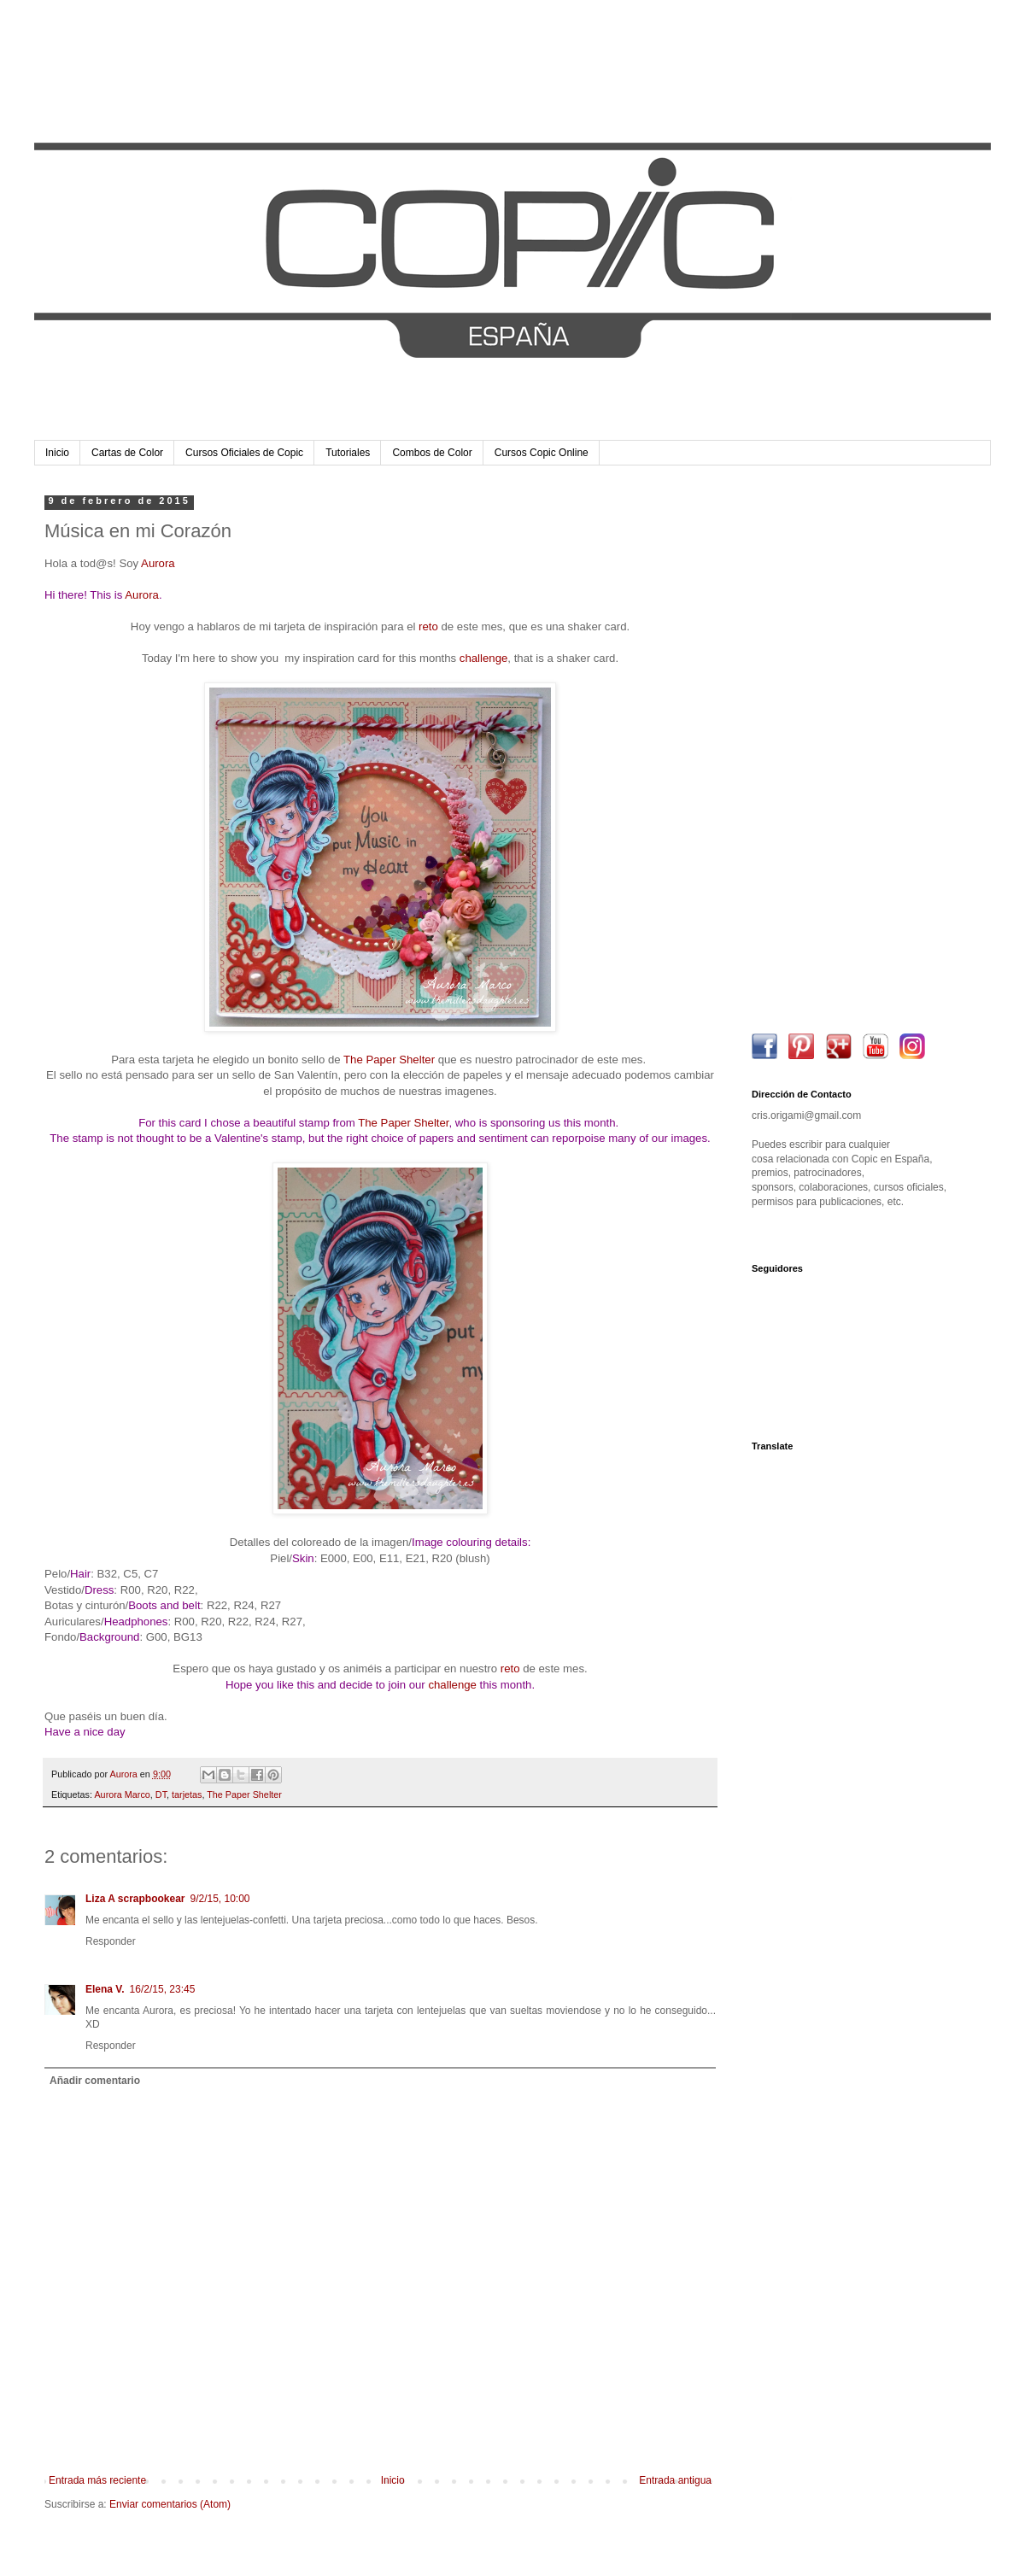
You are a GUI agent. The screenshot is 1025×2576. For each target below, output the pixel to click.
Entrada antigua (675, 2480)
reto (428, 626)
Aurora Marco (121, 1794)
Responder (110, 1941)
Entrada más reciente (97, 2480)
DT (161, 1794)
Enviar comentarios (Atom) (170, 2504)
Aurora (158, 563)
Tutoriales (347, 453)
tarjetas (187, 1794)
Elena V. (105, 1989)
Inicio (57, 453)
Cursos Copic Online (542, 453)
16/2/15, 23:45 (163, 1989)
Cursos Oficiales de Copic (244, 453)
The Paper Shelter (389, 1059)
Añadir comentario (95, 2081)
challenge (483, 658)
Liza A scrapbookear (134, 1899)
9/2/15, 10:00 (219, 1899)
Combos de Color (432, 453)
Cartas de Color (127, 453)
